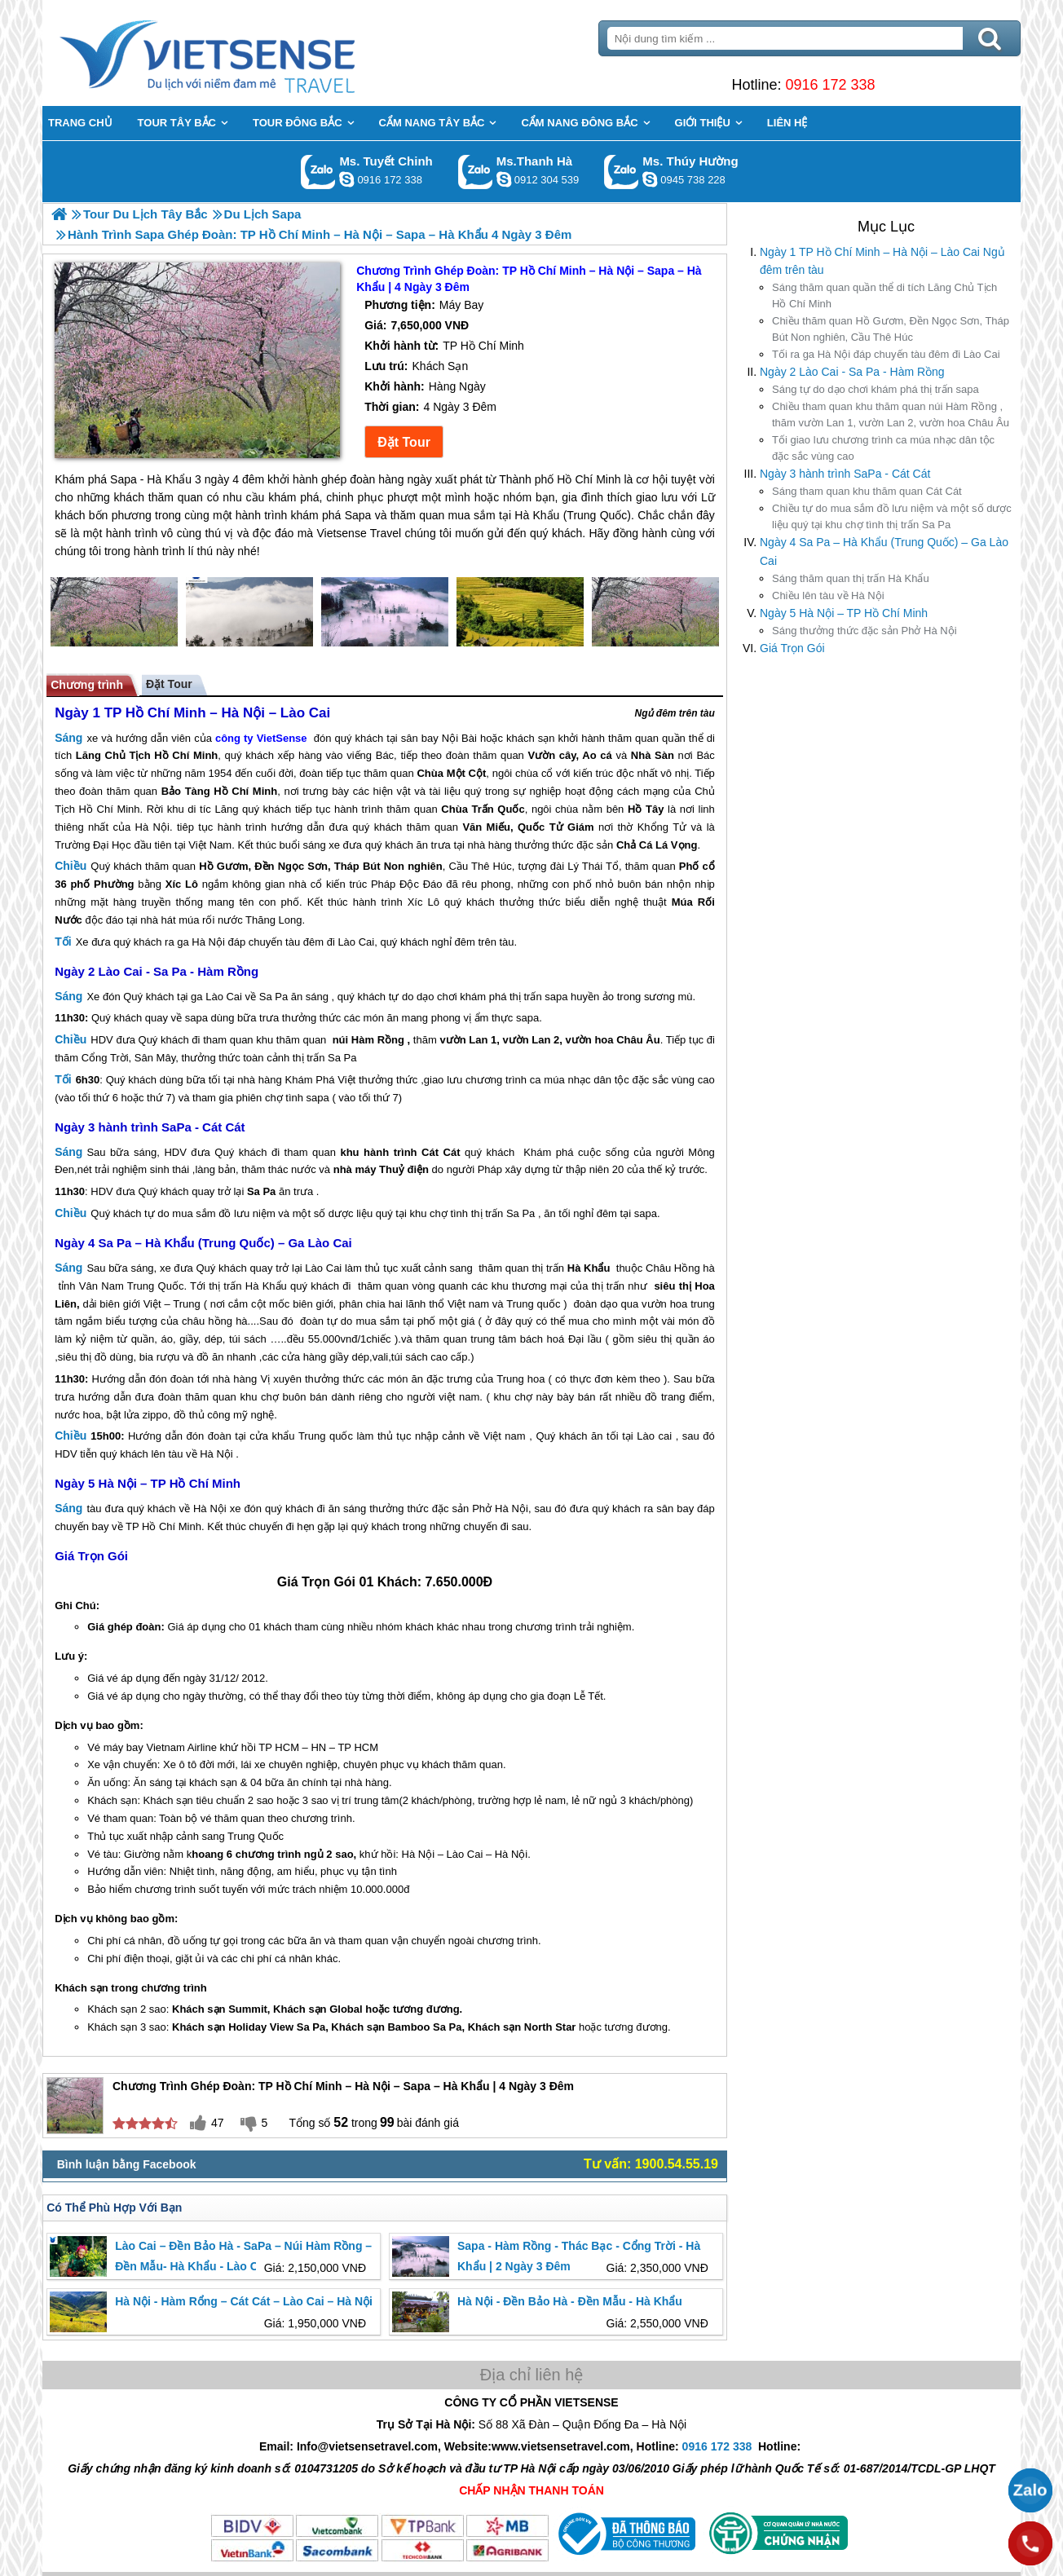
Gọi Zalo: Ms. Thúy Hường (621, 171)
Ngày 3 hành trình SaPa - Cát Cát (845, 473)
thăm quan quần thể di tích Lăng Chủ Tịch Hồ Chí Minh (884, 295)
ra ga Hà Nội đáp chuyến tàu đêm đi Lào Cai (886, 354)
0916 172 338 (830, 85)
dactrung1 (650, 179)
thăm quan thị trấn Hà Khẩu (850, 578)
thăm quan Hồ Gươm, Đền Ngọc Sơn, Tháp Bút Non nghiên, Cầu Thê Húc (890, 329)
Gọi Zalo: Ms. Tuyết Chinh (318, 171)
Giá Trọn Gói (792, 648)
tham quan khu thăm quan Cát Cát (867, 491)
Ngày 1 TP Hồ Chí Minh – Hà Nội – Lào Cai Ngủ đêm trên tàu (882, 260)
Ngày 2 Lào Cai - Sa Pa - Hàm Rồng (852, 371)
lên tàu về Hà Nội (828, 595)
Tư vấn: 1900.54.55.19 (651, 2164)
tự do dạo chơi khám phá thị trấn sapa (875, 389)
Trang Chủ (247, 53)
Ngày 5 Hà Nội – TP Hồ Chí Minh (844, 613)
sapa (556, 996)
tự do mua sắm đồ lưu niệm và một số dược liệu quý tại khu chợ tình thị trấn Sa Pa (892, 516)
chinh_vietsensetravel (346, 179)
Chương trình (87, 684)
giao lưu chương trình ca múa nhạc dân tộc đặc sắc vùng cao (883, 448)
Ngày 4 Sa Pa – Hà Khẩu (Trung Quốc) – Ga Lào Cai (884, 551)
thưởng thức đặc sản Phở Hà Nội (864, 630)
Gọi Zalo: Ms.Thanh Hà (475, 171)
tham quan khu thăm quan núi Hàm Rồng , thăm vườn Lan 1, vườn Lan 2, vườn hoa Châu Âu (890, 414)
